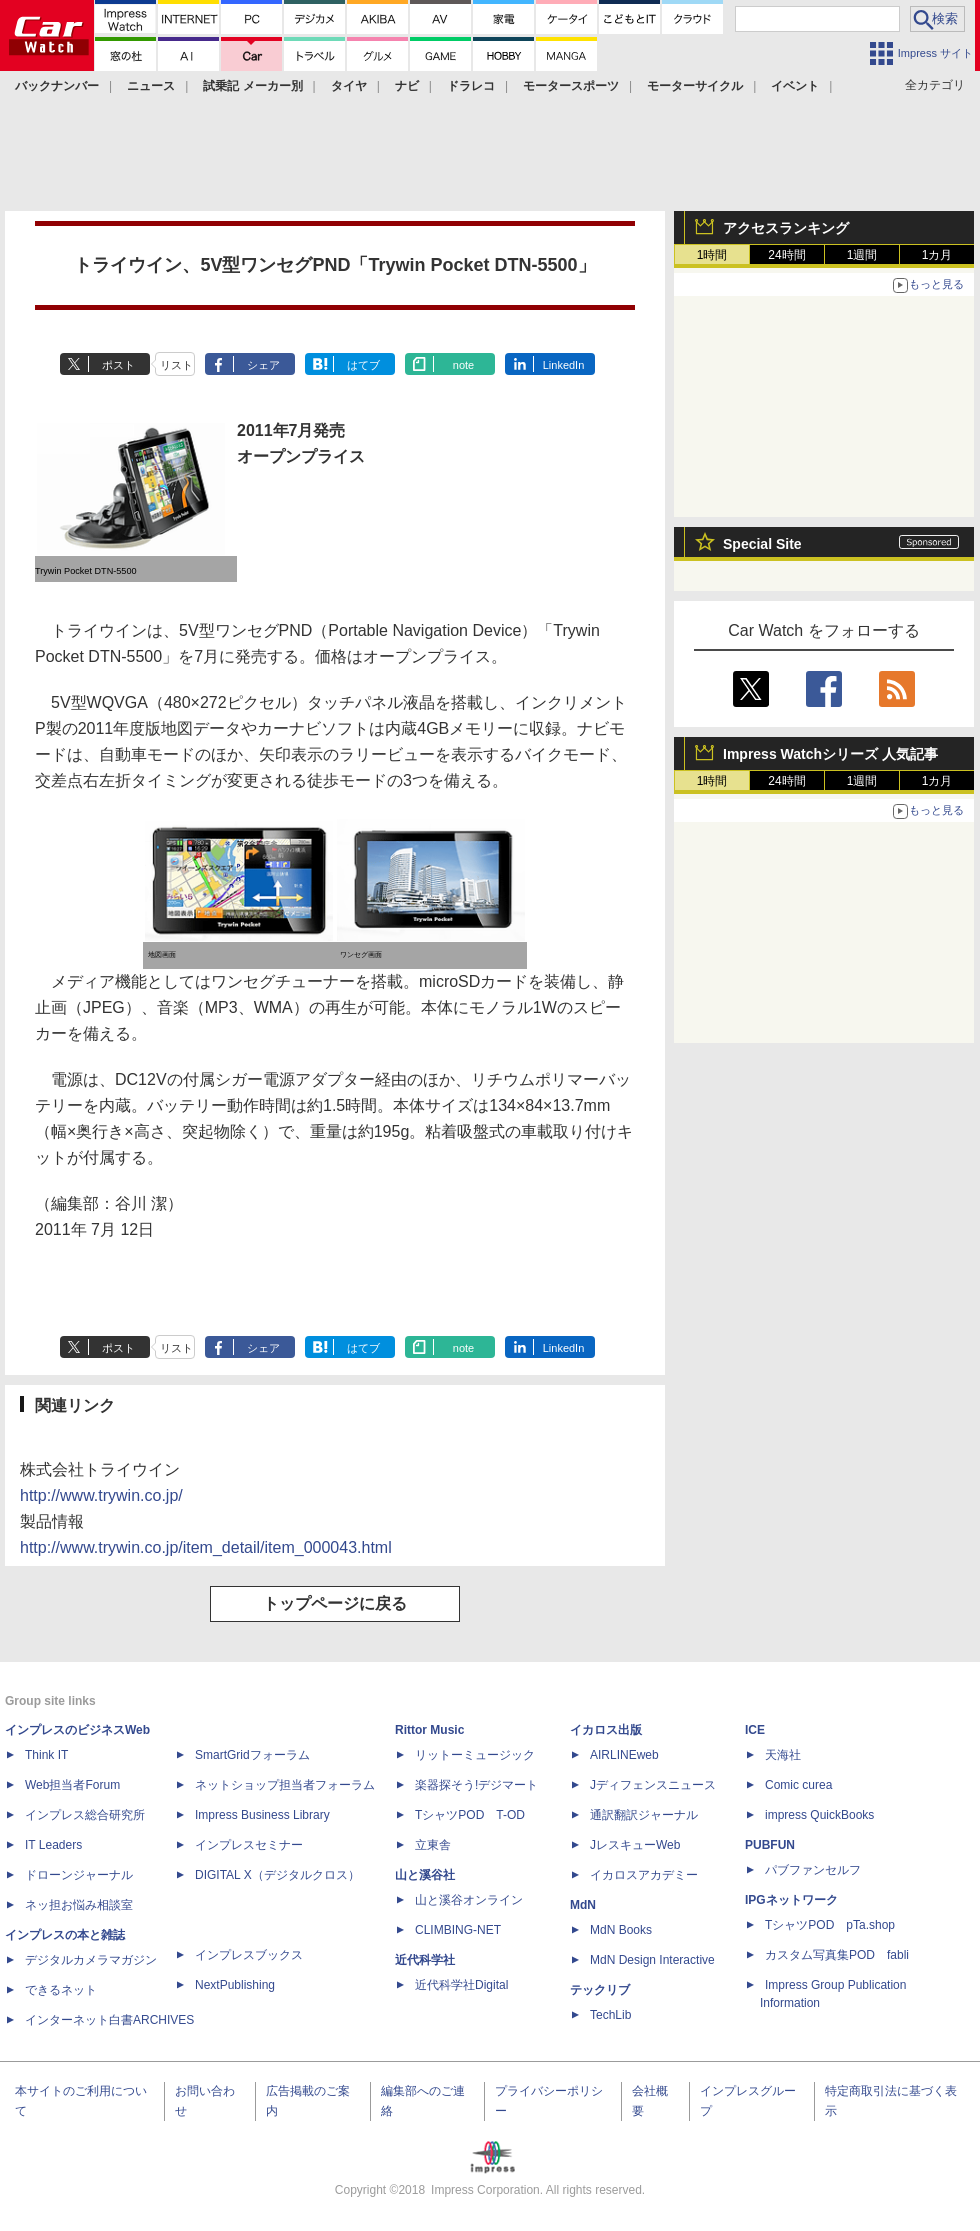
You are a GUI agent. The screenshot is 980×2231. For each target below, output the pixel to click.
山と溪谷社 (425, 1875)
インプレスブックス (249, 1955)
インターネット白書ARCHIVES (109, 2020)
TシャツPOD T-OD (470, 1815)
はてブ (363, 365)
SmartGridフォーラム (252, 1755)
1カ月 (937, 255)
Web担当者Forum (72, 1785)
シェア (263, 365)
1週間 (862, 255)
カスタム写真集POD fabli (837, 1955)
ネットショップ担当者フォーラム (285, 1785)
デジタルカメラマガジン (91, 1960)
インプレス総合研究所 (85, 1815)
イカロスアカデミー (644, 1875)
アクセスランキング (786, 228)
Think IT (46, 1755)
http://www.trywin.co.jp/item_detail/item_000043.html (206, 1547)
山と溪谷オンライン (469, 1900)
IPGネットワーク (791, 1900)
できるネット (61, 1990)
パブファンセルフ (813, 1870)
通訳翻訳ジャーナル (644, 1815)
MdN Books (621, 1930)
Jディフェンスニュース (653, 1785)
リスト (176, 365)
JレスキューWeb (635, 1845)
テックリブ (600, 1990)
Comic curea (798, 1785)
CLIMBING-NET (458, 1930)
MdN (583, 1905)
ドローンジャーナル (79, 1875)
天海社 (783, 1755)
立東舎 (433, 1845)
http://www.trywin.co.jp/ (101, 1495)
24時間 (786, 255)
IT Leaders (53, 1845)
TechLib (610, 2015)
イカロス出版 (606, 1730)
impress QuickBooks (819, 1815)
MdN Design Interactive (652, 1960)
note (463, 365)
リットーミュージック (475, 1755)
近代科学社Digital (461, 1985)
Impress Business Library (262, 1815)
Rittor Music (429, 1730)
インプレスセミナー (249, 1845)
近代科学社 (425, 1960)
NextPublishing (235, 1985)
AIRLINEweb (624, 1755)
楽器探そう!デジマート (476, 1785)
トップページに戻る (335, 1603)
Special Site (762, 544)
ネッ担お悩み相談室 (79, 1905)
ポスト (118, 365)
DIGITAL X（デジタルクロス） (277, 1875)
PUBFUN (770, 1845)
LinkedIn (564, 365)
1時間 (712, 255)
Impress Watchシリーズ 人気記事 (830, 754)
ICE (755, 1730)
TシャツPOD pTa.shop (830, 1925)
